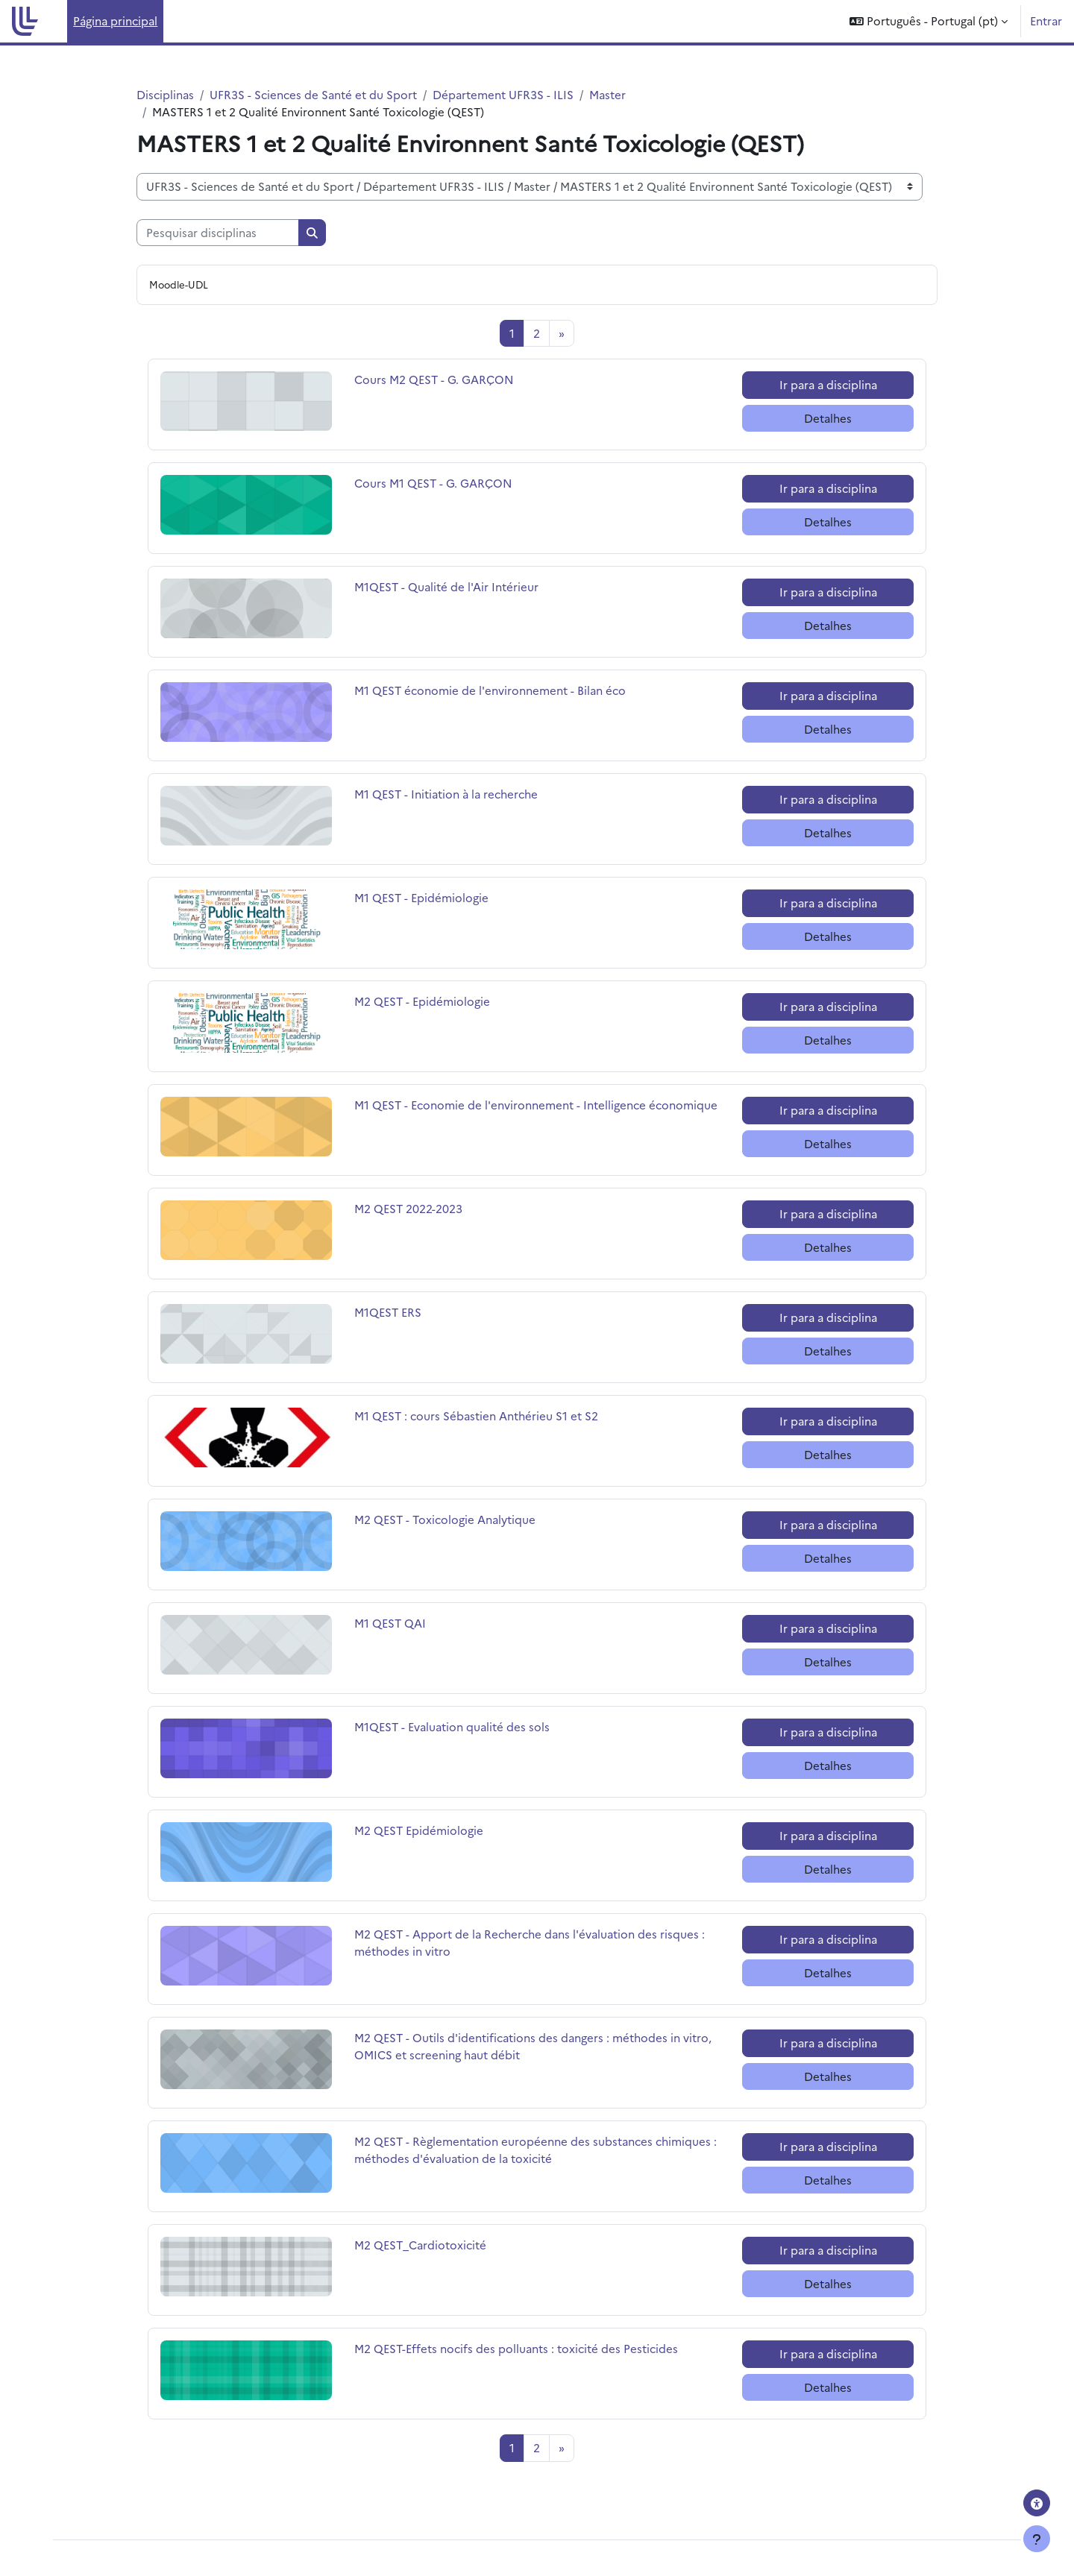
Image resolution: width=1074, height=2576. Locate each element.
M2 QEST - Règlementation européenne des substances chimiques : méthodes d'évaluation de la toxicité (535, 2149)
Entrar (1046, 20)
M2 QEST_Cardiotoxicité (420, 2244)
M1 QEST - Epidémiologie (421, 897)
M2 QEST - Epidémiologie (422, 1001)
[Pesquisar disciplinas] (217, 233)
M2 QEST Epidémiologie (418, 1830)
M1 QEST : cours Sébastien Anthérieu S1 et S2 (476, 1415)
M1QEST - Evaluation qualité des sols (452, 1726)
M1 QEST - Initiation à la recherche (446, 794)
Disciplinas (165, 94)
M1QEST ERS (406, 1312)
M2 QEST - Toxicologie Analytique (445, 1519)
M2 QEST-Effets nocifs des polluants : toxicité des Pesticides (516, 2348)
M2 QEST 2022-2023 (408, 1208)
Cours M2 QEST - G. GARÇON (434, 379)
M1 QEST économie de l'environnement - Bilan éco (490, 690)
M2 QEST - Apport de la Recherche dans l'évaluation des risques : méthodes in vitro (529, 1942)
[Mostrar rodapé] (1036, 2538)
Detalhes (828, 418)
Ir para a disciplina (828, 384)
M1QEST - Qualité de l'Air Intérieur (446, 586)
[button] (928, 21)
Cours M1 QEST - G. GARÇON (433, 483)
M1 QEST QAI (406, 1623)
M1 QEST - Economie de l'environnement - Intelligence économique (535, 1104)
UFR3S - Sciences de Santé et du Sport (313, 94)
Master (607, 94)
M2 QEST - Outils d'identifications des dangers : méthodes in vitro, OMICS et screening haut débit (533, 2045)
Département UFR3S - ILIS (503, 94)
